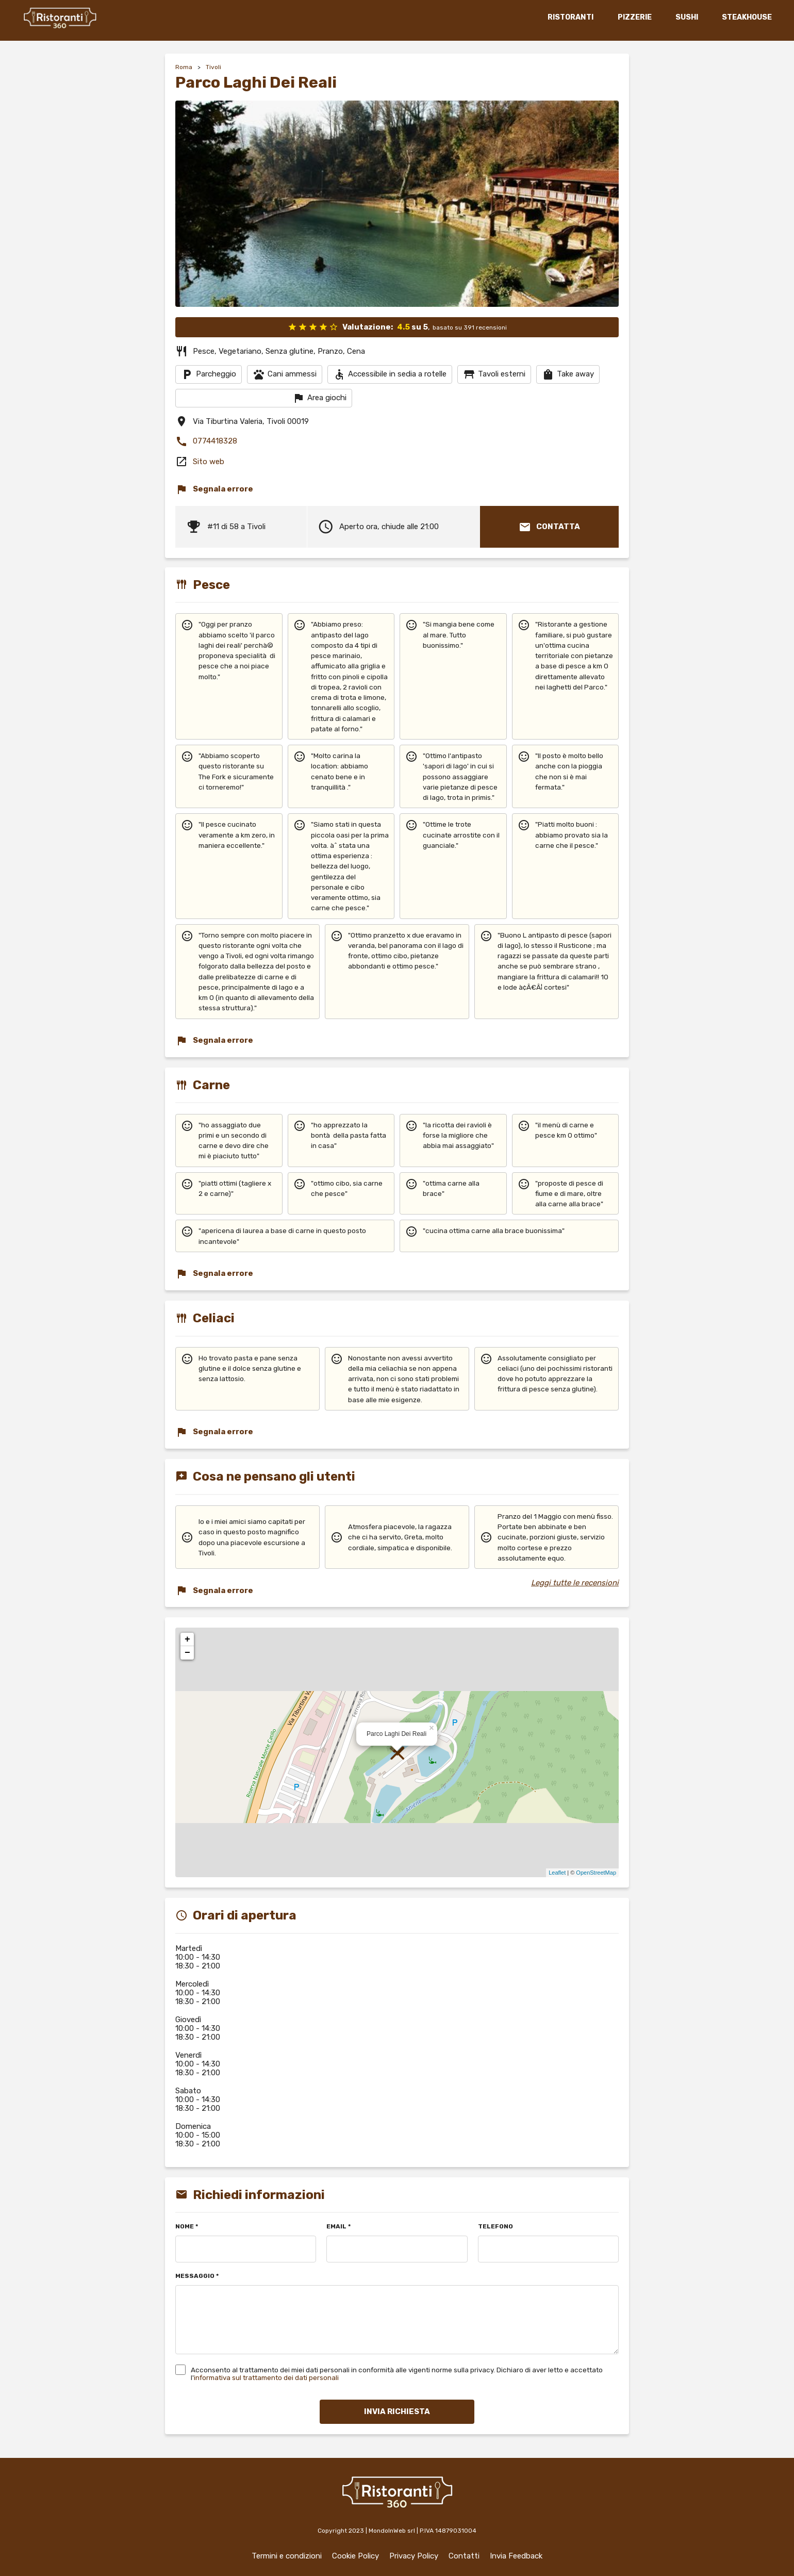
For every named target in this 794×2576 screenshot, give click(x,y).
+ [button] (187, 1639)
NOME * (186, 2226)
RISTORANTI (569, 17)
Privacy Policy (413, 2556)
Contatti (464, 2556)
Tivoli (213, 67)
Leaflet (557, 1872)
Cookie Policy (355, 2556)
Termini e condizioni (287, 2556)
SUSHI (685, 17)
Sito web (208, 461)
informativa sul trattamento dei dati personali (266, 2377)
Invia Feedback (516, 2556)
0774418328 (206, 441)
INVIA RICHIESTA (397, 2411)
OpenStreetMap (596, 1872)
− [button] (187, 1653)
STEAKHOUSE (745, 17)
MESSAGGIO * (197, 2276)
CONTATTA (549, 527)
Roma (183, 67)
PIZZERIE (633, 17)
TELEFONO (495, 2226)
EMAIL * (338, 2226)
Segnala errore (214, 489)
